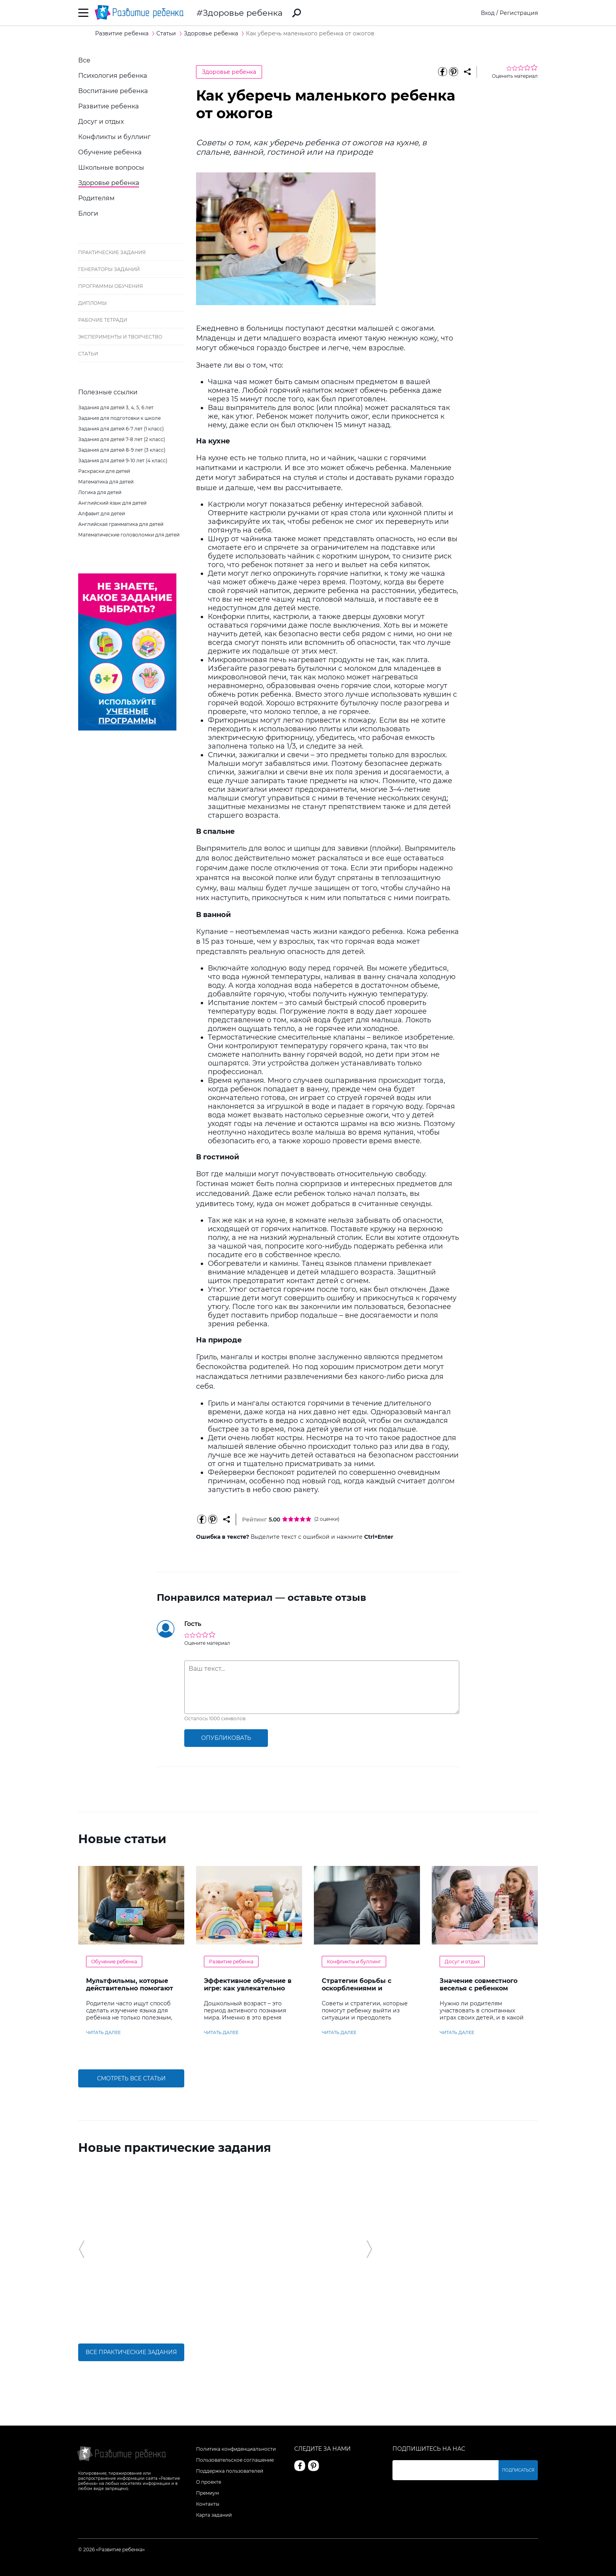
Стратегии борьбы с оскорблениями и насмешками (356, 1988)
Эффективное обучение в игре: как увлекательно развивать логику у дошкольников (248, 1992)
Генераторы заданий (109, 269)
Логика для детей (99, 492)
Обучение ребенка (109, 152)
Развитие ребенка (108, 106)
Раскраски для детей (104, 471)
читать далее (103, 2032)
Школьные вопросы (111, 167)
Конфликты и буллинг (114, 137)
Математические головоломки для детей (129, 535)
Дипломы (92, 303)
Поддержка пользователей (229, 2471)
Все (84, 60)
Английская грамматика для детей (120, 524)
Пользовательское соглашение (235, 2460)
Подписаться (518, 2470)
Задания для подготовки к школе (119, 418)
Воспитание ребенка (113, 91)
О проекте (208, 2482)
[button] (81, 2249)
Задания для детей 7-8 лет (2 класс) (121, 439)
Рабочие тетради (102, 320)
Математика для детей (106, 482)
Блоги (88, 213)
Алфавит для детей (101, 513)
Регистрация (519, 12)
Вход (488, 12)
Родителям (96, 198)
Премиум (207, 2493)
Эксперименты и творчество (120, 337)
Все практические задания (131, 2352)
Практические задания (112, 252)
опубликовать (226, 1737)
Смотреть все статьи (131, 2078)
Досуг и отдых (101, 121)
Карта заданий (214, 2515)
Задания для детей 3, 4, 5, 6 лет (116, 407)
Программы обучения (110, 286)
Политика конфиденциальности (236, 2449)
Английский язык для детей (112, 503)
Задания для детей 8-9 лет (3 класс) (121, 450)
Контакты (207, 2504)
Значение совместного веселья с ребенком (478, 1984)
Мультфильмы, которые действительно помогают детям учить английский (129, 1988)
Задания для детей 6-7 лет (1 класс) (121, 429)
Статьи (88, 354)
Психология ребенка (112, 75)
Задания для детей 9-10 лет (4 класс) (122, 460)
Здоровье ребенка (242, 13)
